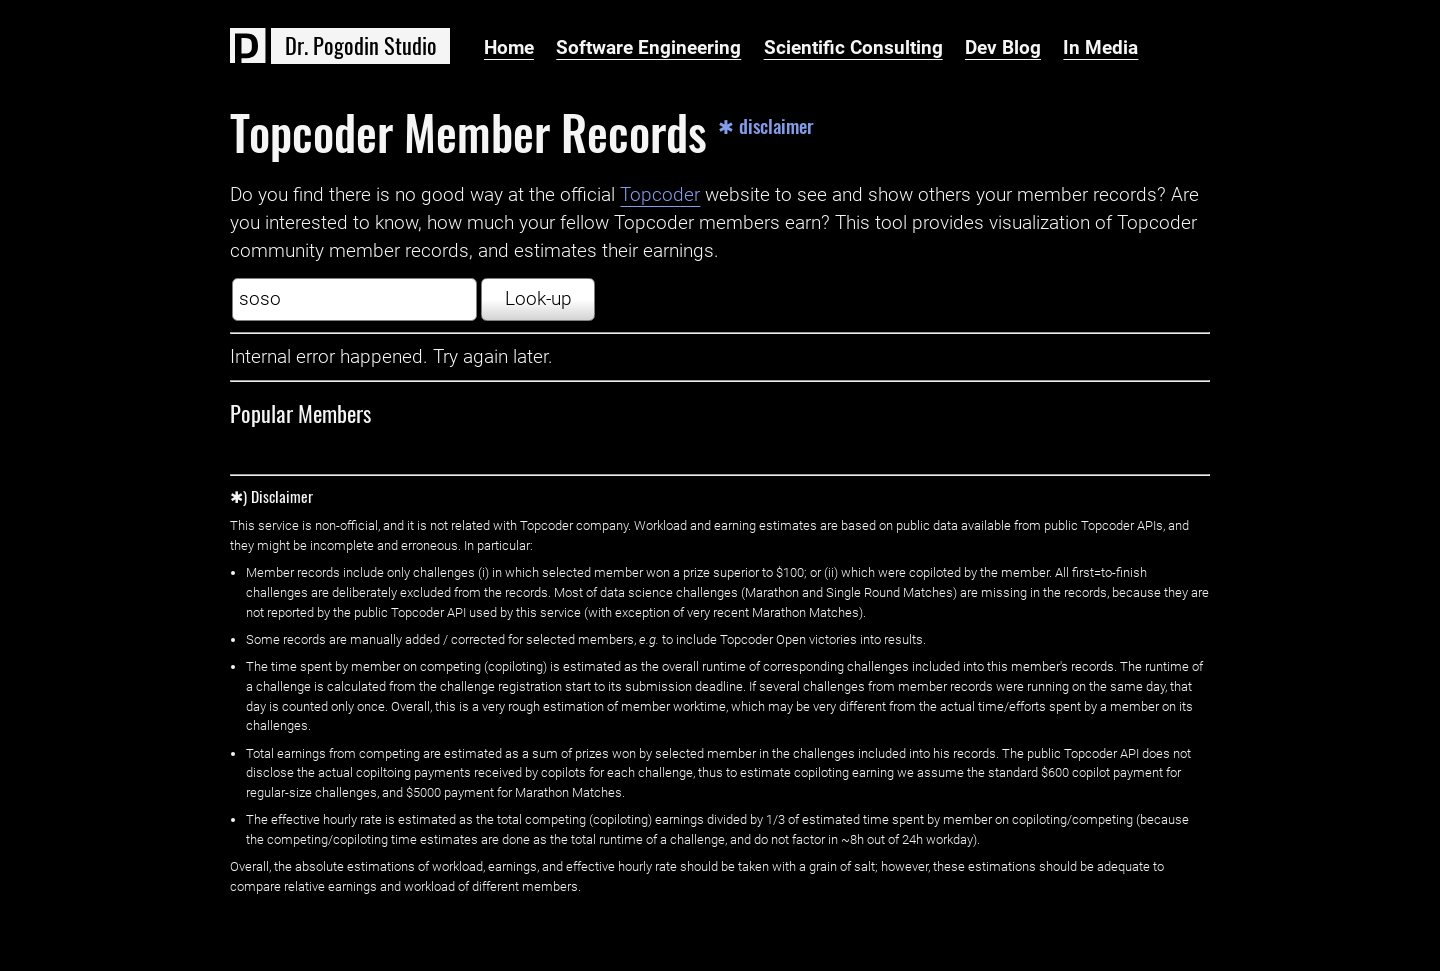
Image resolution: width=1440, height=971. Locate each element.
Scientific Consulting (853, 48)
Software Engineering (648, 48)
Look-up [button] (538, 299)
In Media (1100, 48)
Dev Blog (1003, 48)
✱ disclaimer (766, 126)
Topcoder (660, 195)
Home (509, 48)
